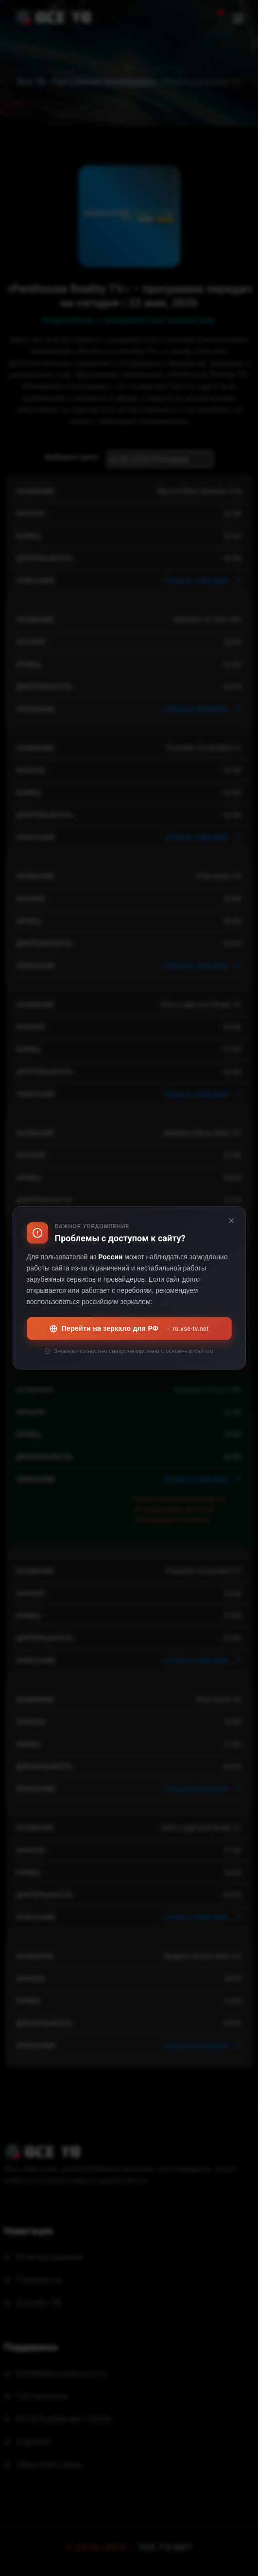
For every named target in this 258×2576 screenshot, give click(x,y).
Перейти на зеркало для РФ (129, 1328)
